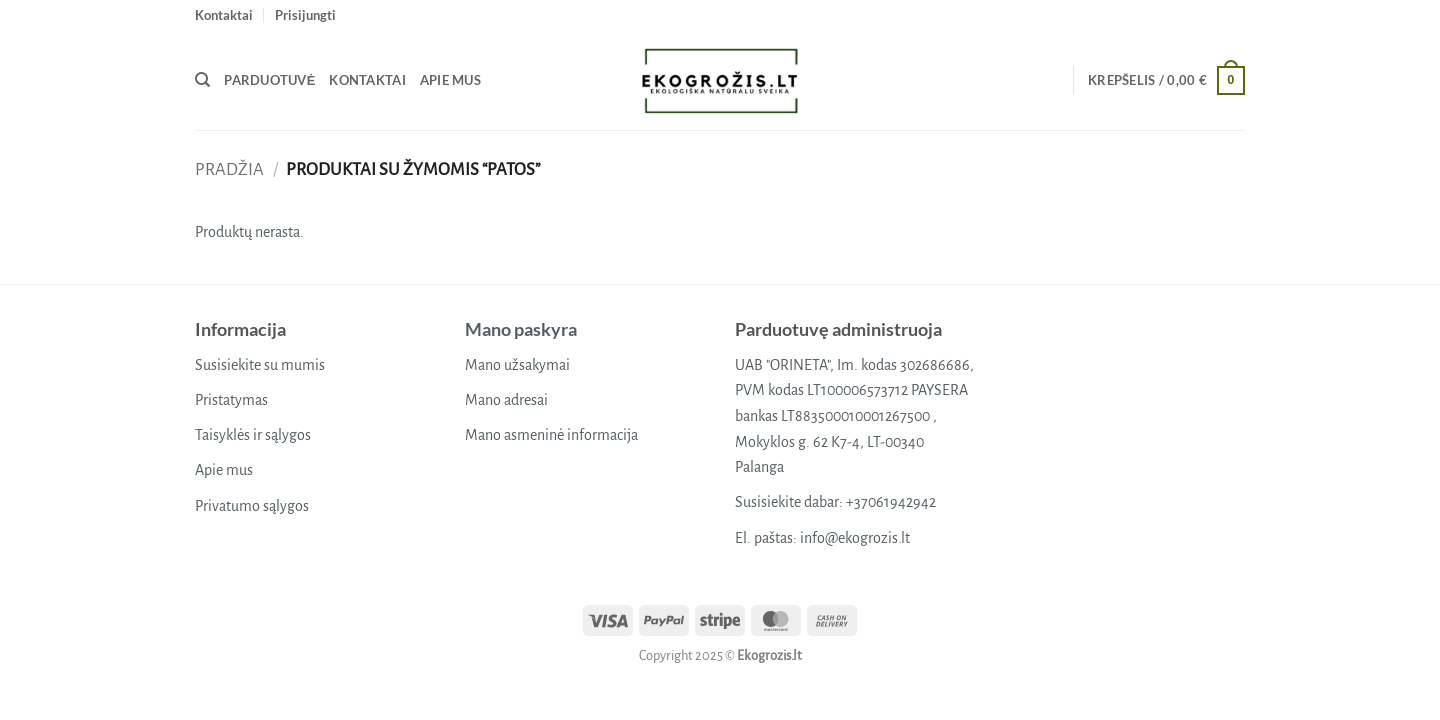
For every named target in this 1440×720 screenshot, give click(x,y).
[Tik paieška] (202, 80)
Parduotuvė (269, 80)
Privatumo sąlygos (252, 506)
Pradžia (229, 169)
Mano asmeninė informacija (551, 435)
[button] (305, 15)
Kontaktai (224, 15)
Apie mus (450, 80)
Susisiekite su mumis (260, 365)
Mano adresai (506, 400)
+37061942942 (891, 502)
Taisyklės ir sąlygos (253, 435)
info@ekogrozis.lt (855, 538)
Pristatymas (231, 400)
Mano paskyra (521, 329)
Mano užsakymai (517, 365)
